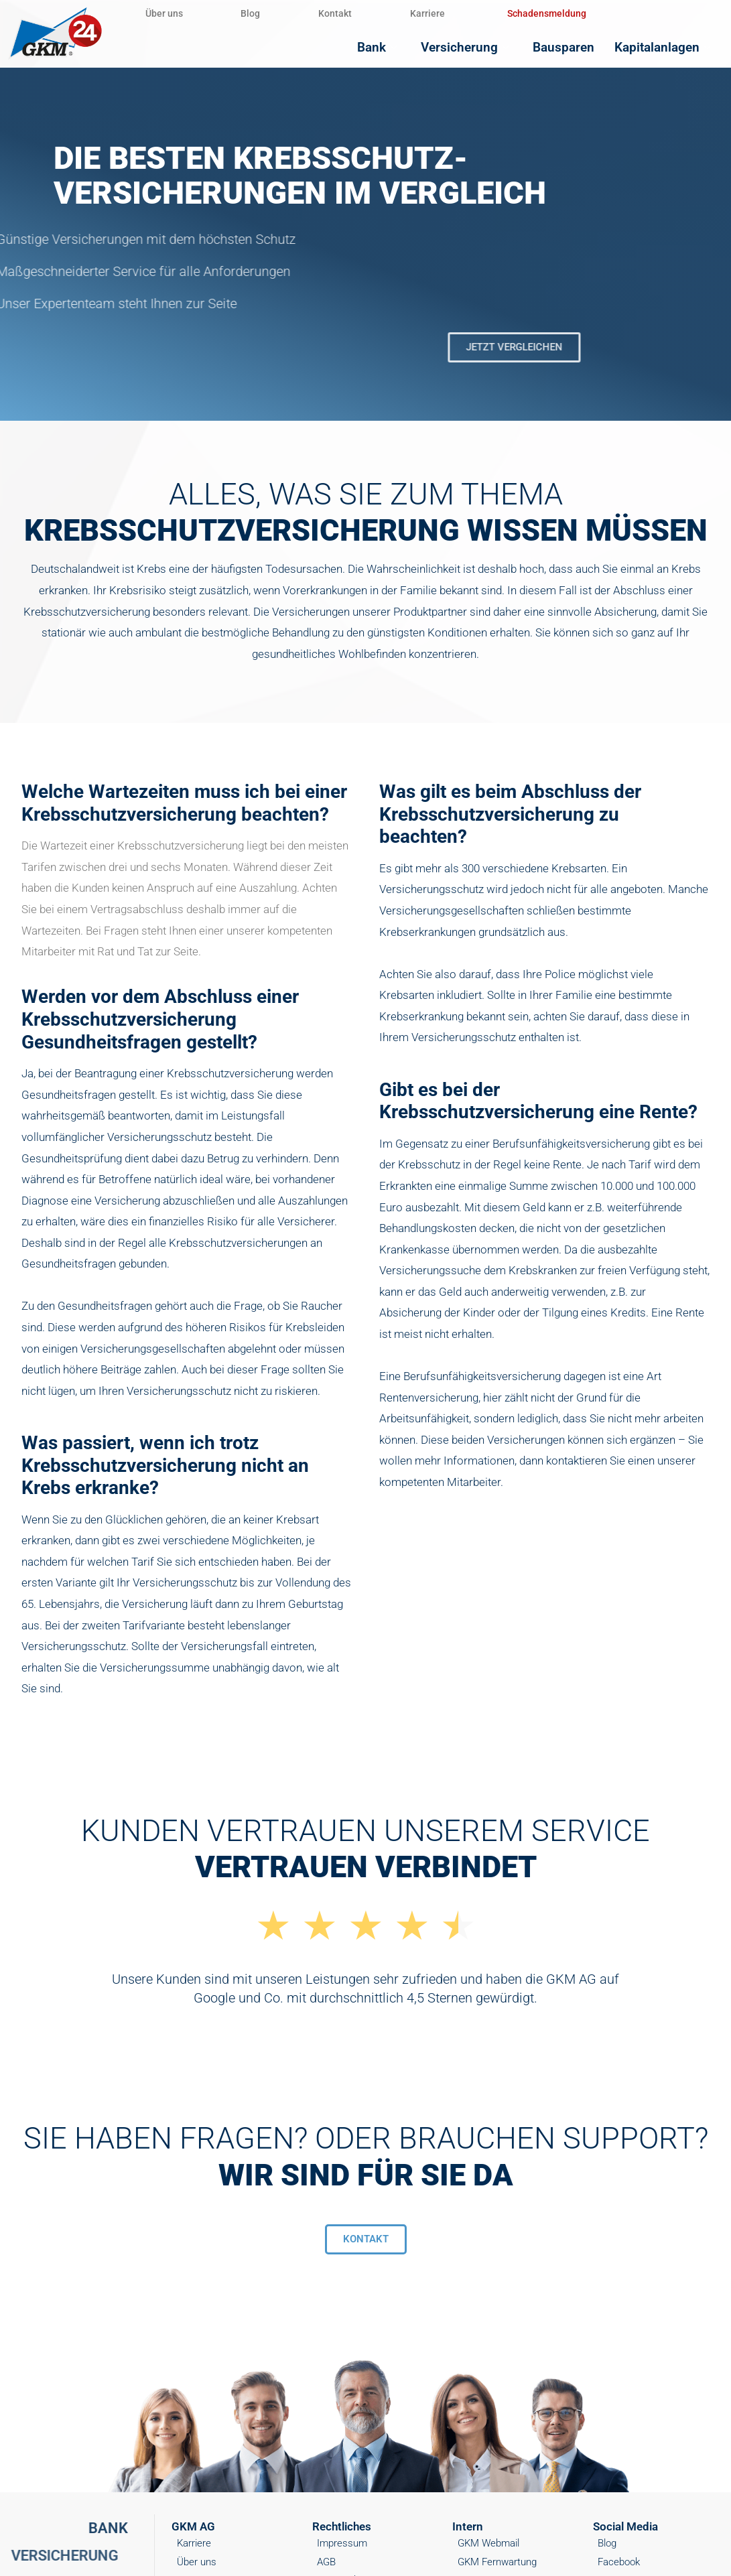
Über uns (169, 13)
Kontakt (358, 13)
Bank (405, 47)
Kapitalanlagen (668, 47)
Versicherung (487, 47)
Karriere (459, 13)
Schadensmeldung (582, 13)
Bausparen (575, 47)
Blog (264, 13)
